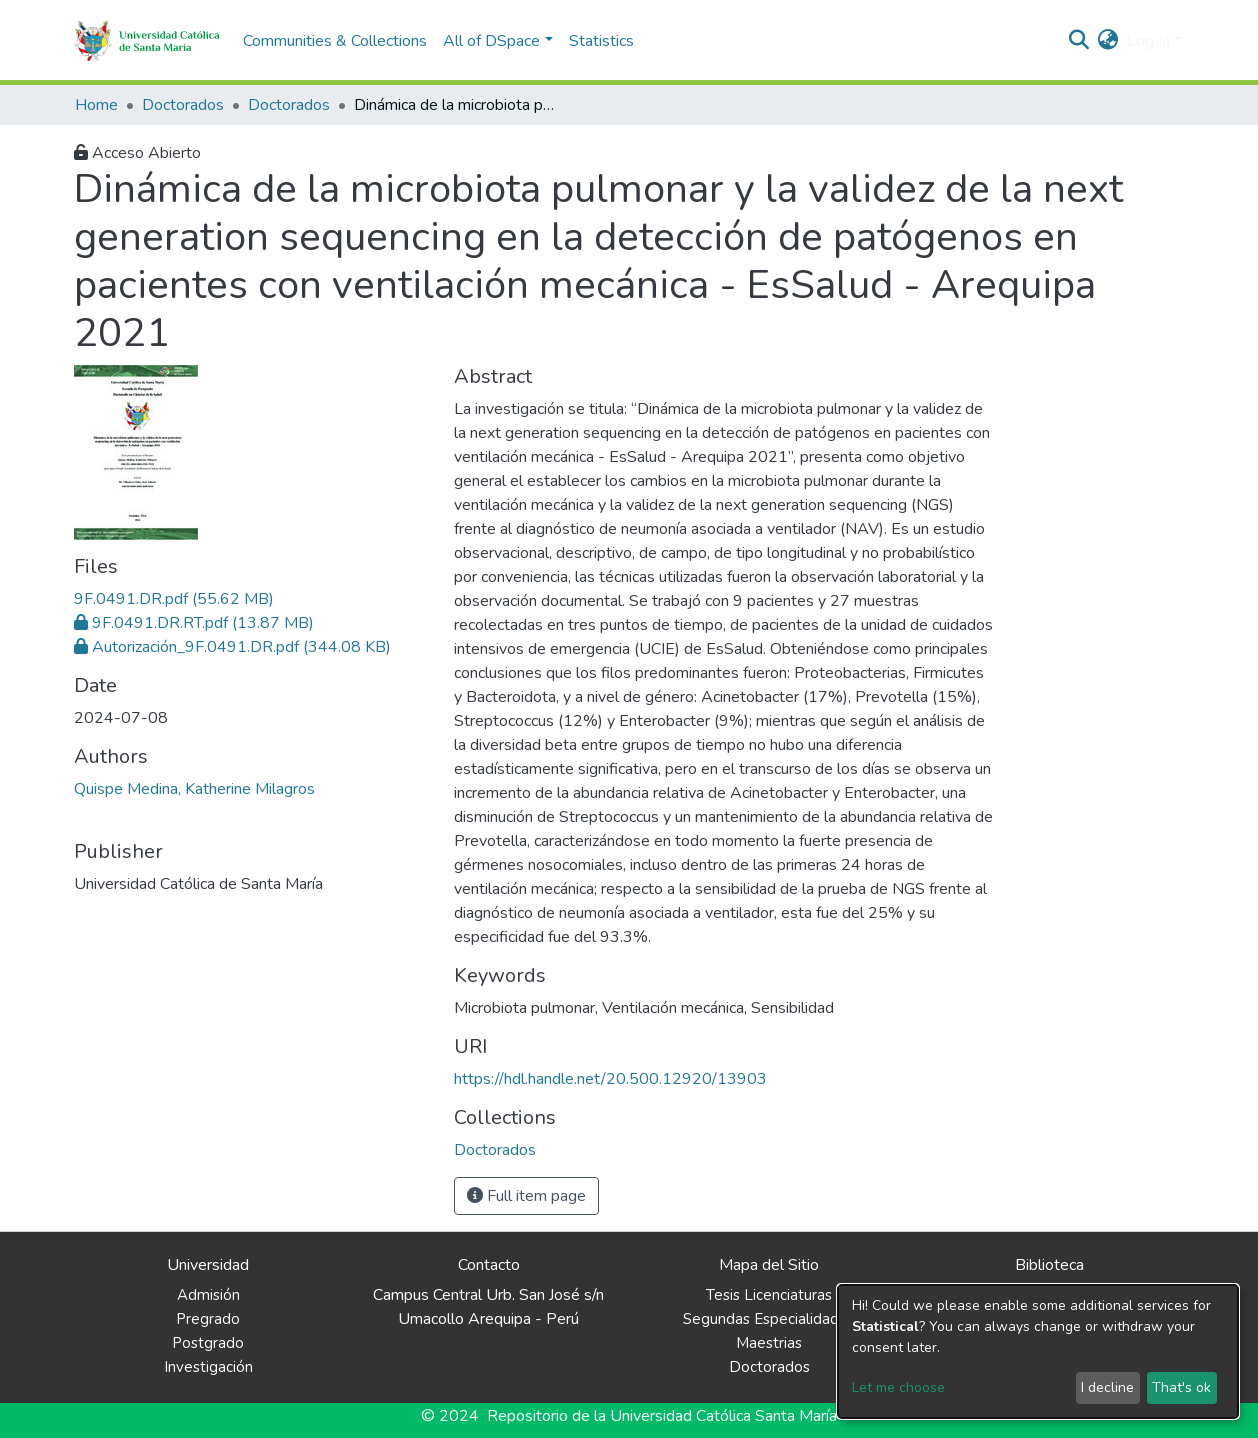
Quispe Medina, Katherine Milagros (194, 789)
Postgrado (208, 1343)
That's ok (1181, 1387)
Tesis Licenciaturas (769, 1295)
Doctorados (183, 105)
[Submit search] (1079, 41)
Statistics (601, 41)
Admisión (208, 1295)
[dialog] (1038, 1351)
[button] (1108, 41)
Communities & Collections (335, 41)
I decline (1107, 1387)
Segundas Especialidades (769, 1319)
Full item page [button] (526, 1196)
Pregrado (208, 1319)
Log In (1148, 41)
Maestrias (769, 1343)
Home (96, 105)
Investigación (208, 1367)
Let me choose (898, 1387)
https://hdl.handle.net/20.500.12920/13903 (610, 1079)
